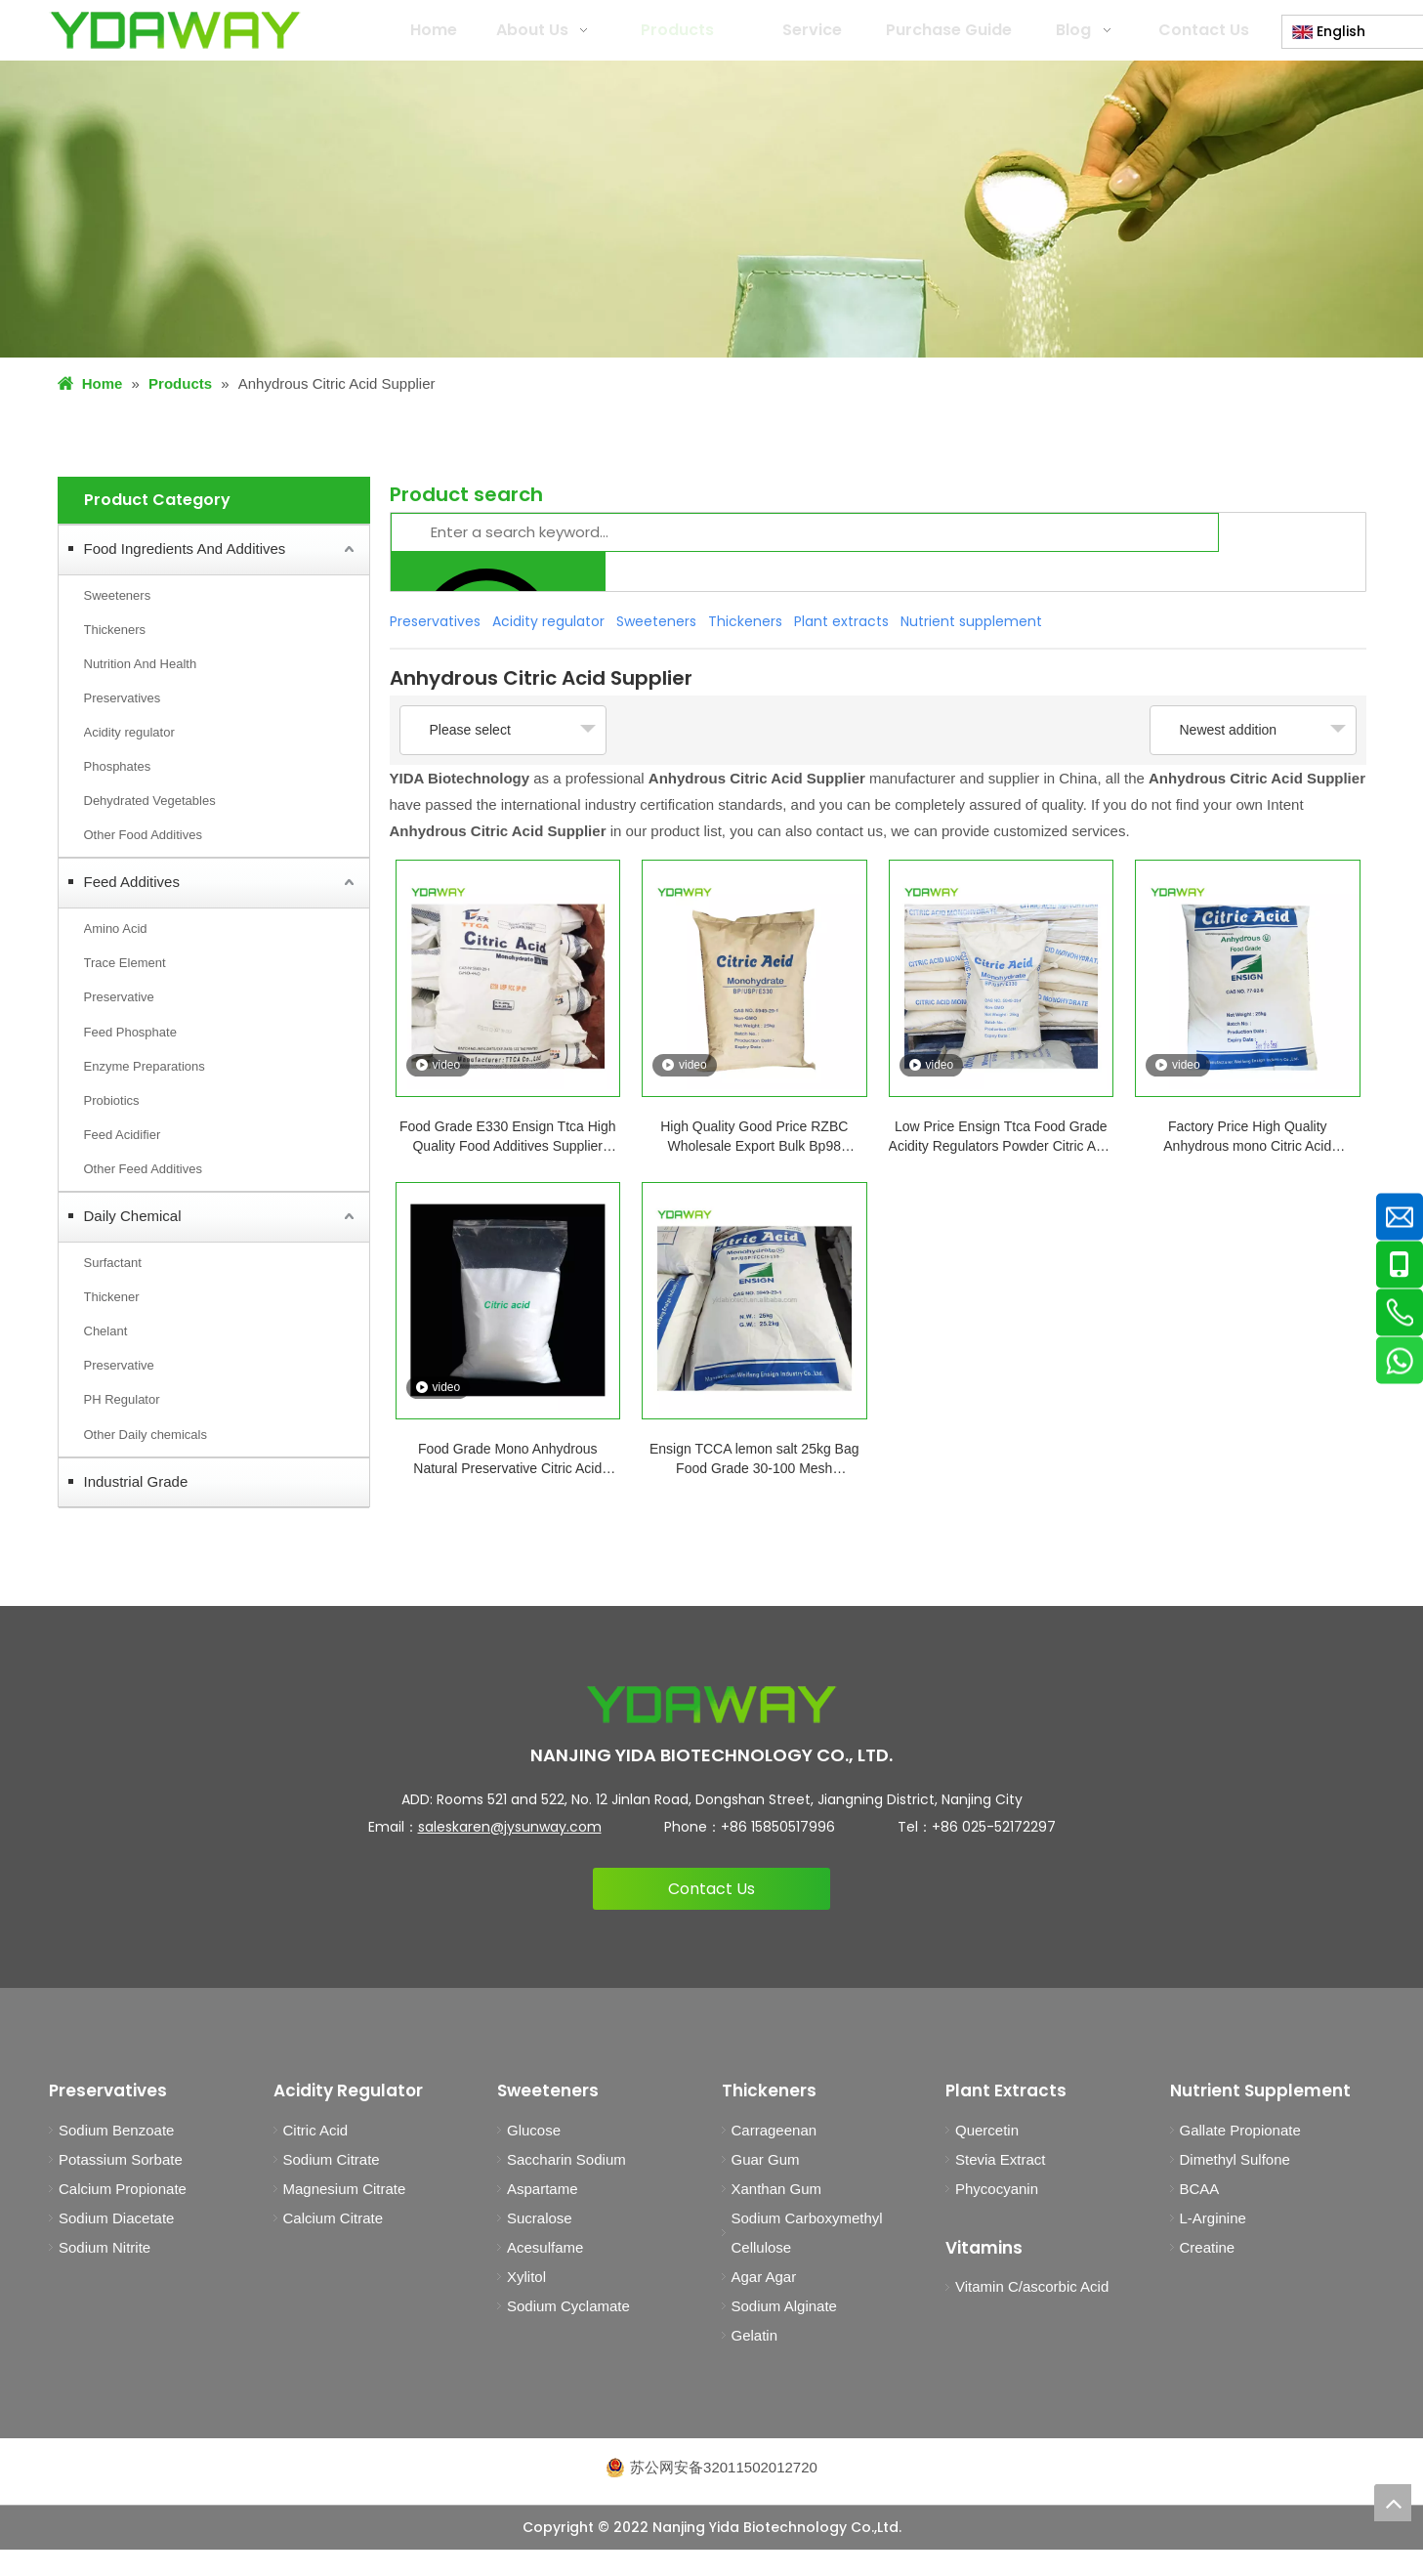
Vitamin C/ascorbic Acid (1032, 2286)
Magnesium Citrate (344, 2188)
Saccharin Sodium (566, 2159)
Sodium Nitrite (104, 2247)
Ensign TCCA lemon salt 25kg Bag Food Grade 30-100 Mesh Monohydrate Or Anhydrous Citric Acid (754, 1459)
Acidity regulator (129, 732)
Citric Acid (316, 2130)
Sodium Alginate (784, 2306)
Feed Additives (132, 881)
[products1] (711, 209)
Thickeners (115, 629)
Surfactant (113, 1262)
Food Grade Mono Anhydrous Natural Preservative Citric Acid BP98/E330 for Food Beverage (507, 1459)
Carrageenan (774, 2130)
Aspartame (542, 2188)
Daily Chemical (133, 1215)
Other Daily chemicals (145, 1434)
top (1392, 2502)
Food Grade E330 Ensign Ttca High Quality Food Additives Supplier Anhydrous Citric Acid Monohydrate (507, 1137)
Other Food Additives (143, 834)
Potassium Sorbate (121, 2159)
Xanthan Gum (777, 2188)
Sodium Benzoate (116, 2130)
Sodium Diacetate (116, 2218)
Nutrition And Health (140, 663)
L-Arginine (1213, 2218)
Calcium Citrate (333, 2218)
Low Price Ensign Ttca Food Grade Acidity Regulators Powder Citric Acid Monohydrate (1001, 1137)
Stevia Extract (1000, 2159)
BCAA (1200, 2188)
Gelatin (755, 2335)
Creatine (1207, 2247)
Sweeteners (117, 595)
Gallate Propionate (1240, 2130)
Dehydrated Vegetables (150, 800)
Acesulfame (545, 2247)
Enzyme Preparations (144, 1066)
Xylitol (526, 2276)
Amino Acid (115, 928)
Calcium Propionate (123, 2188)
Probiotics (112, 1100)
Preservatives (122, 698)
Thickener (112, 1296)
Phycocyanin (996, 2188)
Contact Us (711, 1889)
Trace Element (125, 962)
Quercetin (987, 2130)
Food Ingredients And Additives (185, 548)
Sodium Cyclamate (568, 2306)
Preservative (119, 997)
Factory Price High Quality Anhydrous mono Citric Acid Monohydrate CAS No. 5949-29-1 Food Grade (1247, 1137)
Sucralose (539, 2218)
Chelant (106, 1331)
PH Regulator (122, 1399)
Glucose (534, 2130)
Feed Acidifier (122, 1134)
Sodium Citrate (331, 2159)
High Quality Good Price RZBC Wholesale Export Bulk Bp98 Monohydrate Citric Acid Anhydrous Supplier (754, 1137)
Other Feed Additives (143, 1168)
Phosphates (117, 766)
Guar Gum (766, 2159)
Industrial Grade (136, 1481)
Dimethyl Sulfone (1235, 2159)
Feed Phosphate (130, 1032)
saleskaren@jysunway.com (510, 1827)
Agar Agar (764, 2276)
